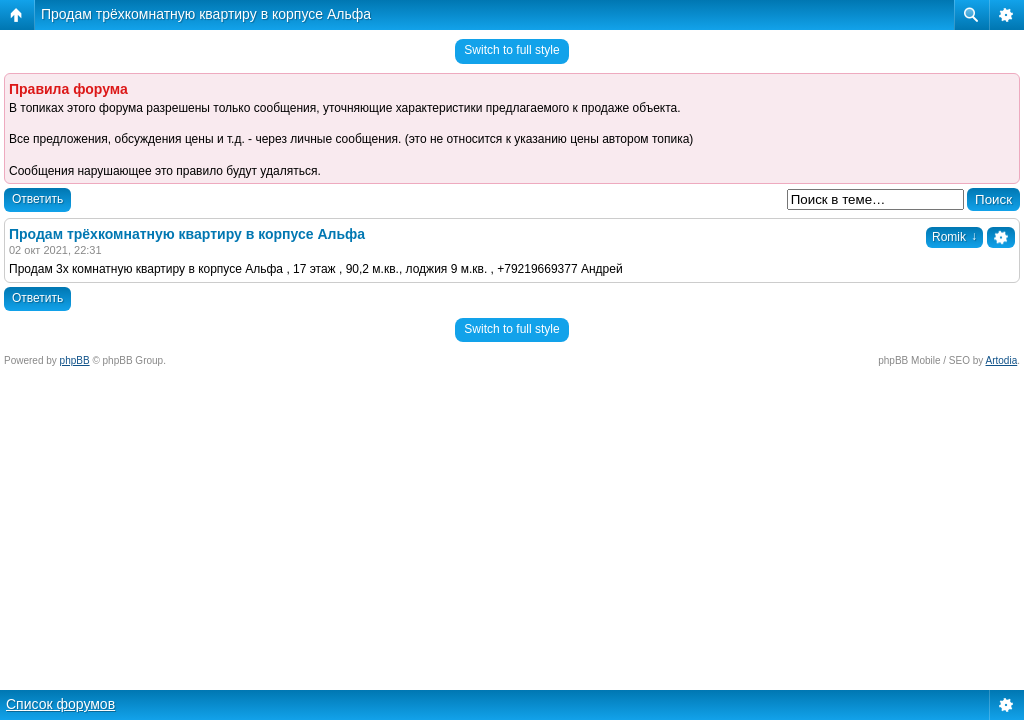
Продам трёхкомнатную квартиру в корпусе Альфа (206, 14)
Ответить (37, 199)
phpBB (75, 360)
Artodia (1002, 360)
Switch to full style (511, 50)
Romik (954, 237)
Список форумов (60, 704)
